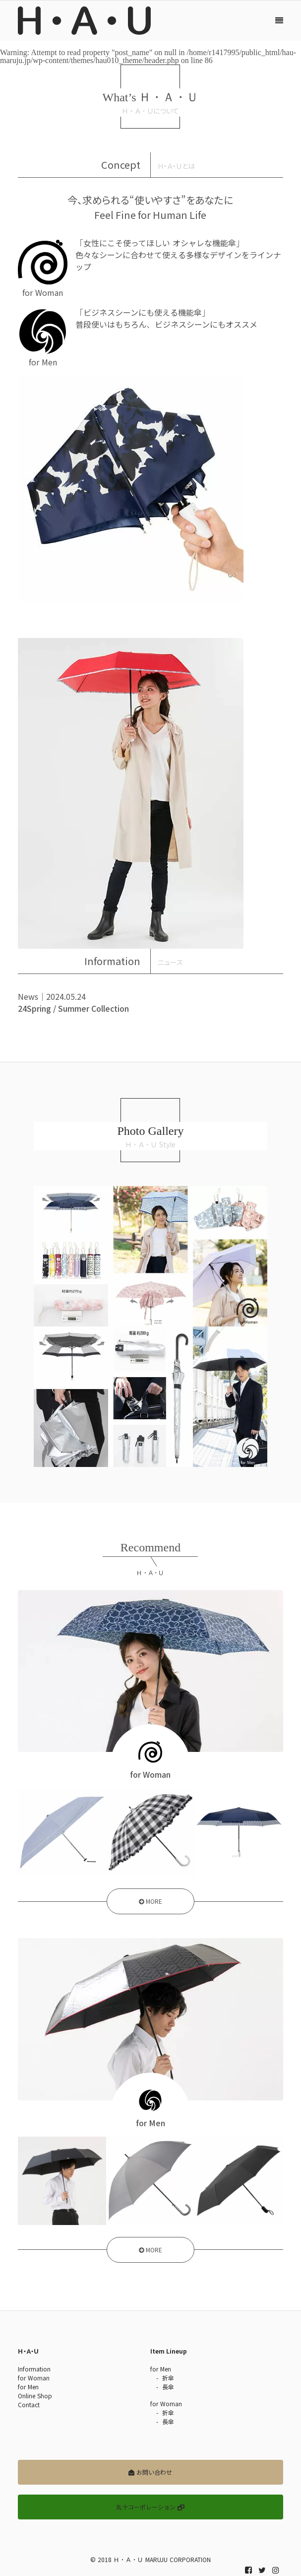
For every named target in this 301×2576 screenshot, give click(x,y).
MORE (150, 1901)
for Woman (34, 2378)
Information (34, 2369)
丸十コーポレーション (150, 2507)
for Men (28, 2387)
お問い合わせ (150, 2472)
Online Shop (35, 2396)
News (28, 996)
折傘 (168, 2378)
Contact (29, 2405)
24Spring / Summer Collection (73, 1008)
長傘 (168, 2387)
